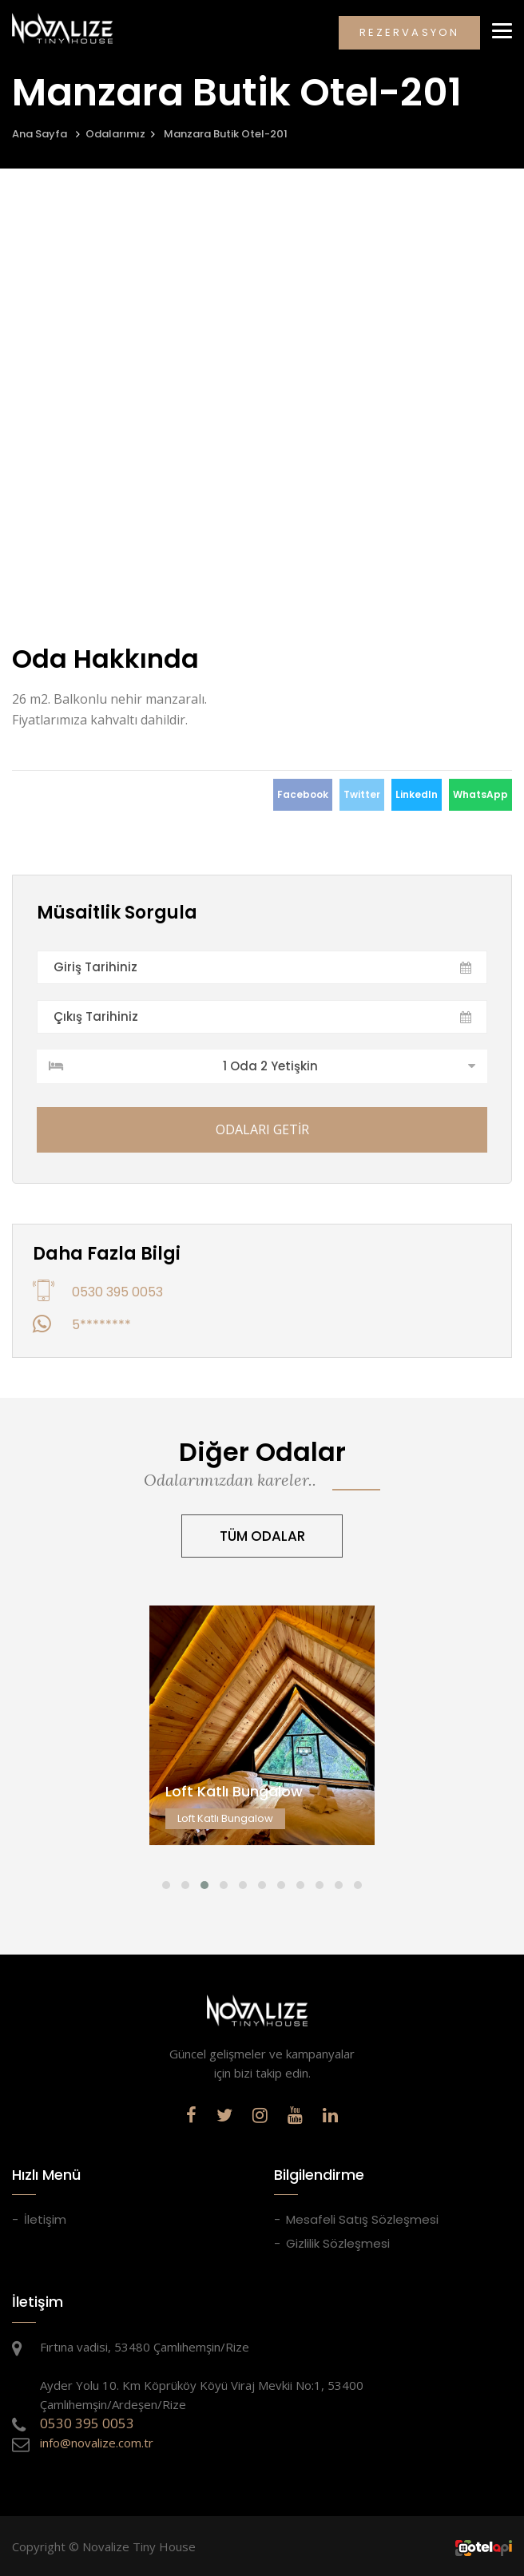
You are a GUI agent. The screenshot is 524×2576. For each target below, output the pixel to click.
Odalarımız (115, 133)
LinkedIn (416, 794)
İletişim (45, 2219)
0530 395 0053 (117, 1292)
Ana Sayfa (39, 133)
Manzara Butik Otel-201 (226, 133)
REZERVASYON (409, 32)
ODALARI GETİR (262, 1129)
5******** (101, 1325)
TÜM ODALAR (262, 1536)
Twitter (361, 794)
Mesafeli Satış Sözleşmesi (362, 2219)
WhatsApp (480, 794)
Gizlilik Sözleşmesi (338, 2243)
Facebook (302, 794)
